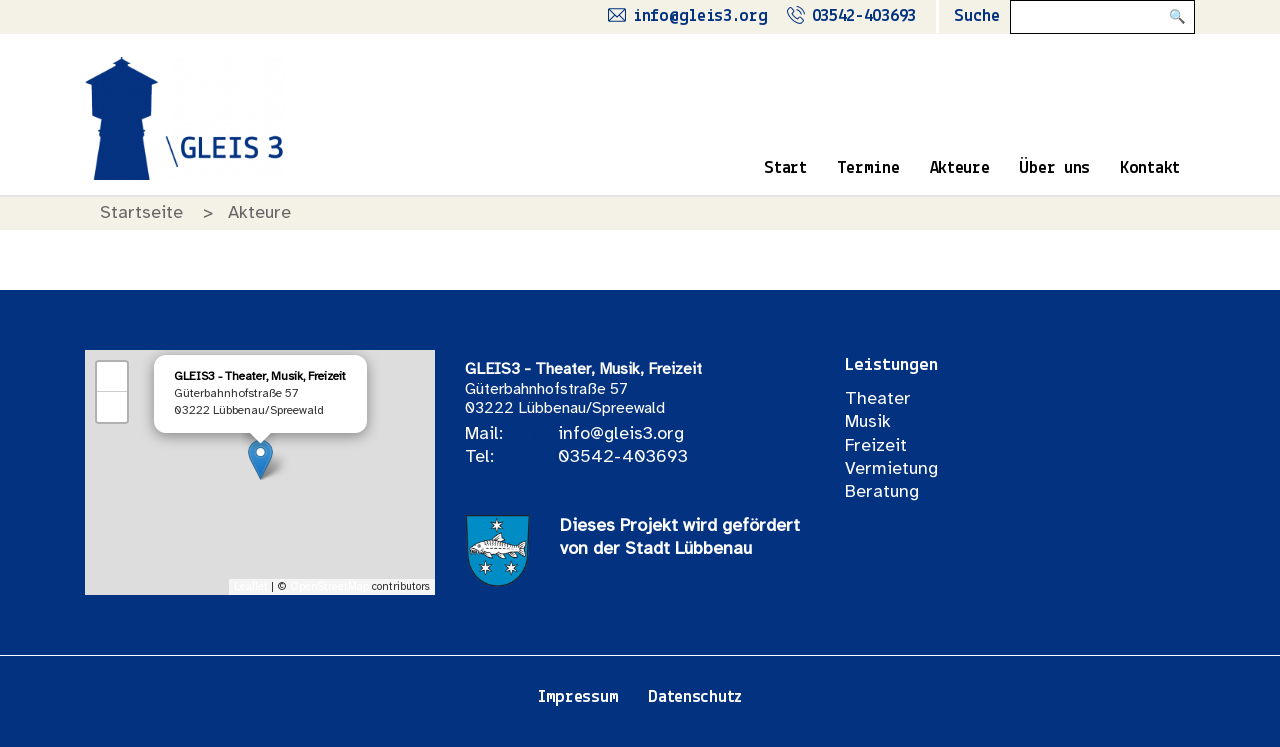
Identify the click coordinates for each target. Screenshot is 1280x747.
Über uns (1054, 168)
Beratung (882, 492)
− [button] (112, 407)
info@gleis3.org (621, 434)
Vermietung (891, 469)
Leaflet (251, 587)
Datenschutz (695, 697)
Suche (977, 16)
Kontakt (1150, 168)
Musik (868, 422)
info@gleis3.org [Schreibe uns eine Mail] (700, 16)
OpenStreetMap (329, 587)
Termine (868, 168)
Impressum (578, 697)
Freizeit (876, 446)
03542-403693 (623, 457)
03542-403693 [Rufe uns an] (864, 16)
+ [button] (112, 377)
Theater (878, 399)
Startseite (141, 213)
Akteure (960, 168)
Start (785, 168)
